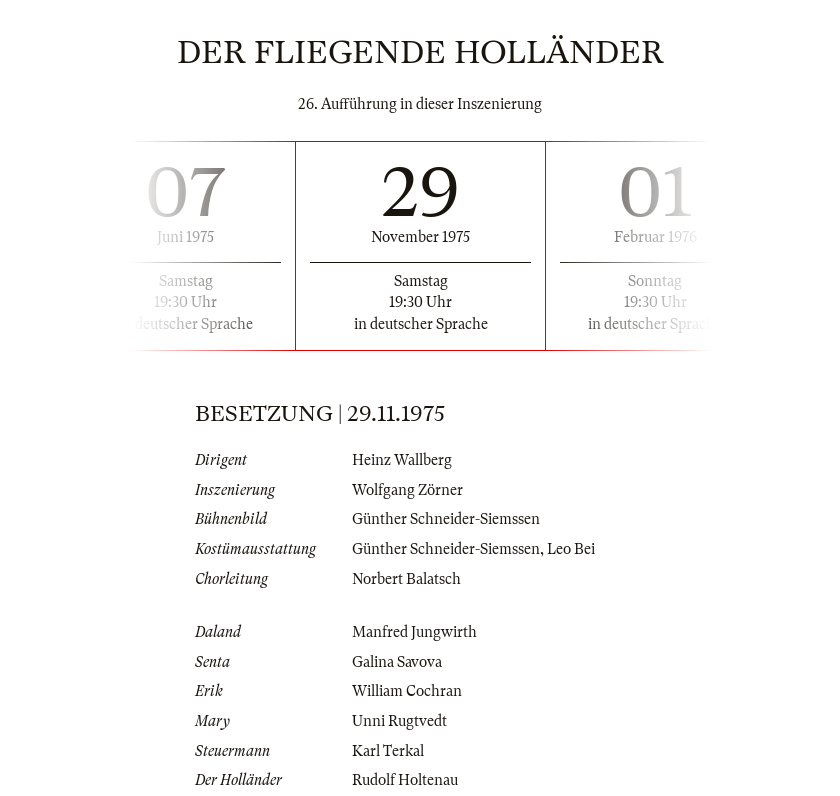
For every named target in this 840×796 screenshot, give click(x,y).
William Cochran (407, 691)
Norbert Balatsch (406, 579)
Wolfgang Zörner (407, 490)
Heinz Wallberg (402, 460)
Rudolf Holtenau (405, 780)
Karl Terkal (388, 751)
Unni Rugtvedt (399, 721)
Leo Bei (571, 549)
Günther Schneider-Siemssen (446, 519)
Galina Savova (397, 662)
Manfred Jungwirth (414, 632)
